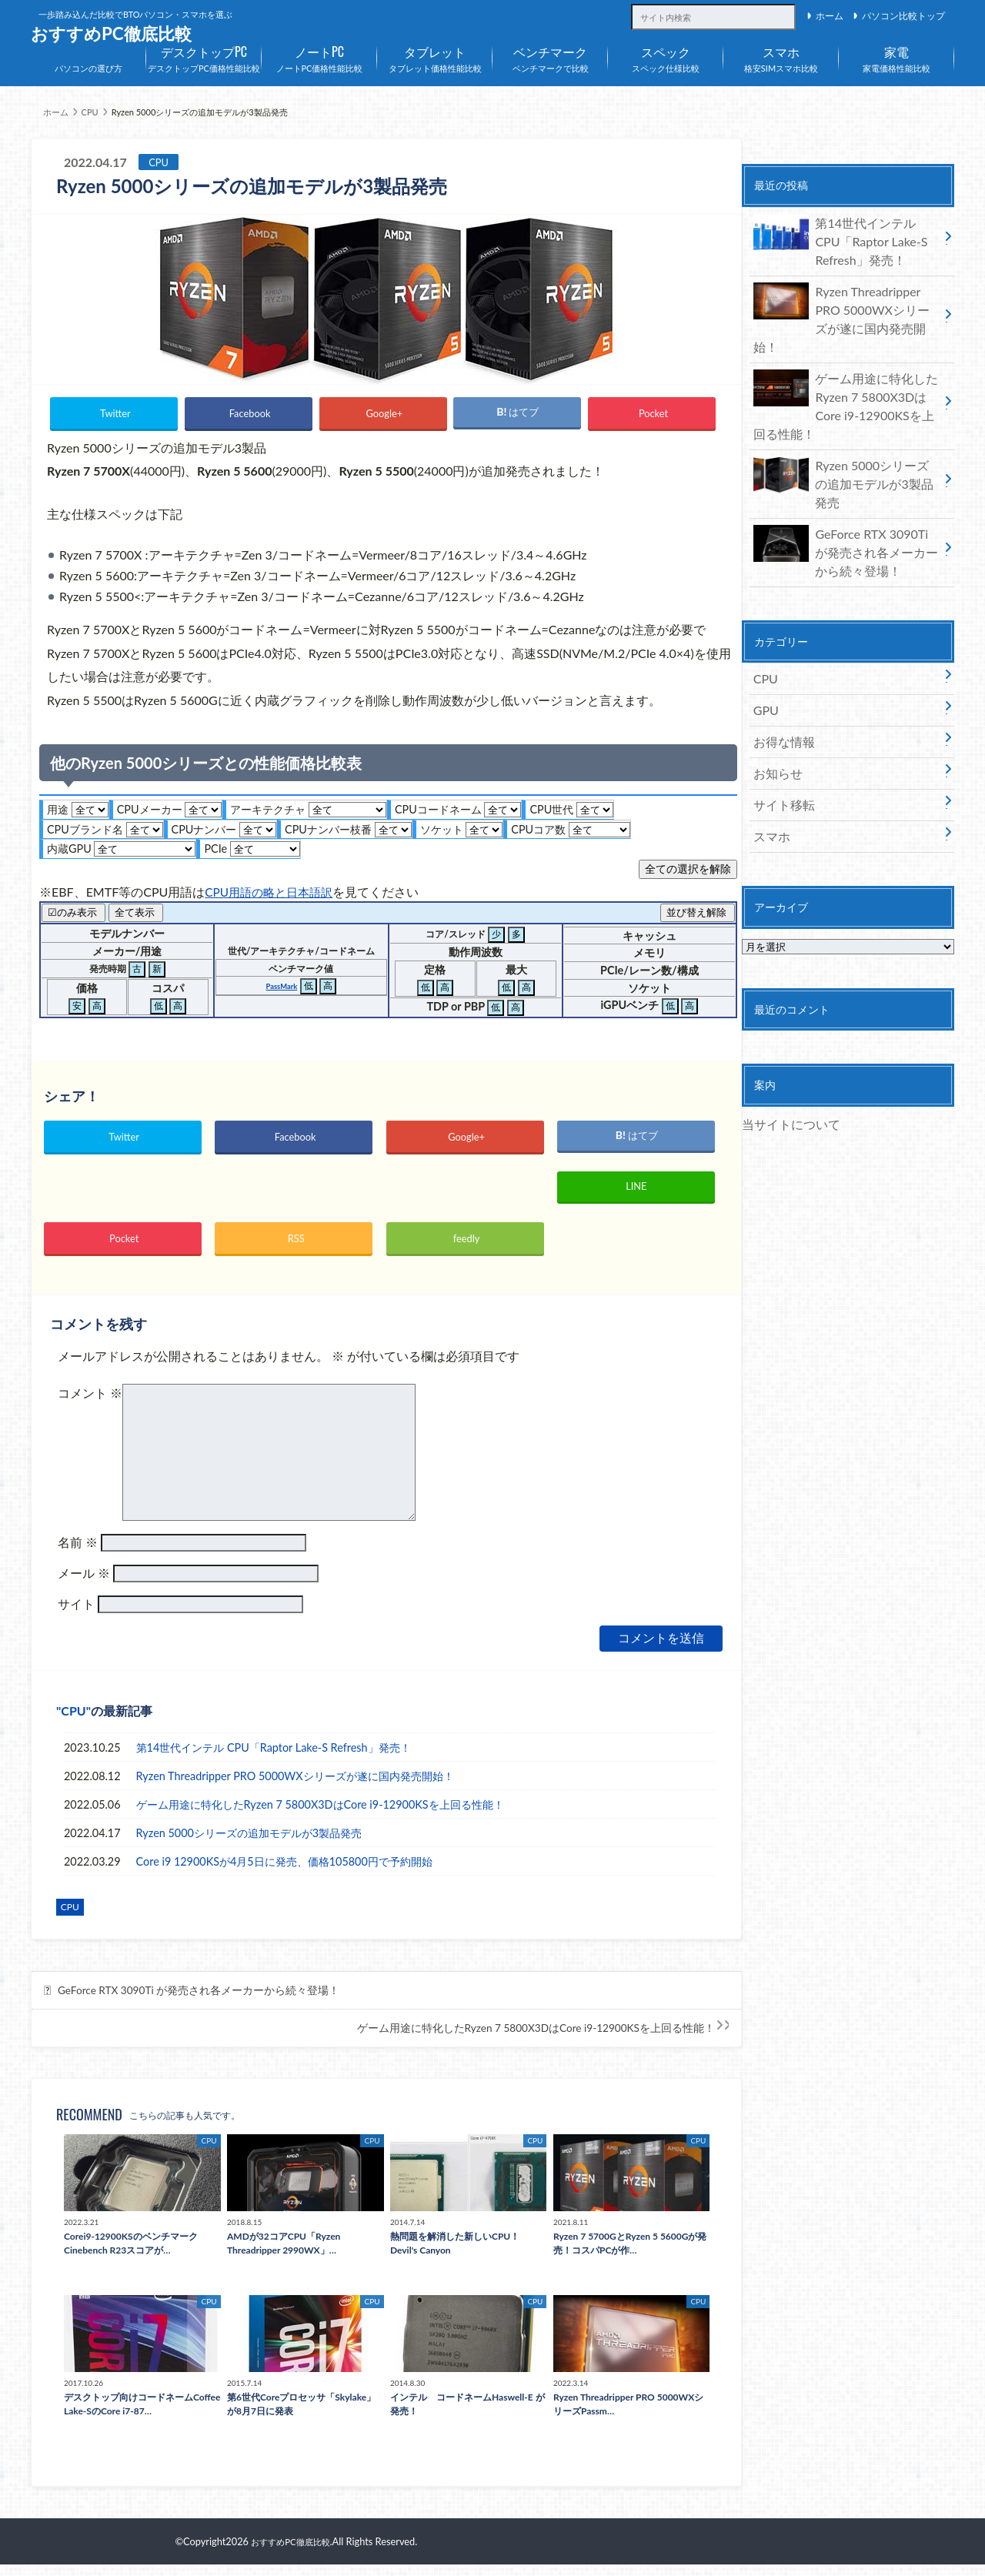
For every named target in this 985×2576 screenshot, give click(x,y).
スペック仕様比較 (665, 56)
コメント (90, 1403)
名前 (78, 1553)
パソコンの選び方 (88, 68)
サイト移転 (779, 724)
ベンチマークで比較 (550, 56)
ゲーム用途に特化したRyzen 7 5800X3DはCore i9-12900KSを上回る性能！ (320, 1815)
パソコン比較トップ (903, 16)
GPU (764, 639)
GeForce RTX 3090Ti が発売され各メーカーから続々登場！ (198, 2002)
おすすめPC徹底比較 (111, 33)
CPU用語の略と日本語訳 (272, 891)
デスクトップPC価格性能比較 (204, 56)
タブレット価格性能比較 (434, 56)
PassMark (281, 986)
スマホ (769, 753)
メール (84, 1584)
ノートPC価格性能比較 (319, 56)
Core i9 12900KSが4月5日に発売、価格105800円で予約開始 (284, 1872)
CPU (73, 1722)
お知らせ (774, 696)
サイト (76, 1615)
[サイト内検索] (784, 8)
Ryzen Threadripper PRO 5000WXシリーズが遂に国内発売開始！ (295, 1786)
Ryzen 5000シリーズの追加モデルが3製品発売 (249, 1843)
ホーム (829, 16)
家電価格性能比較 (896, 56)
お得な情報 (779, 667)
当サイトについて (785, 1037)
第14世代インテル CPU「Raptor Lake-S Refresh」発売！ (273, 1758)
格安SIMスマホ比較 (781, 56)
